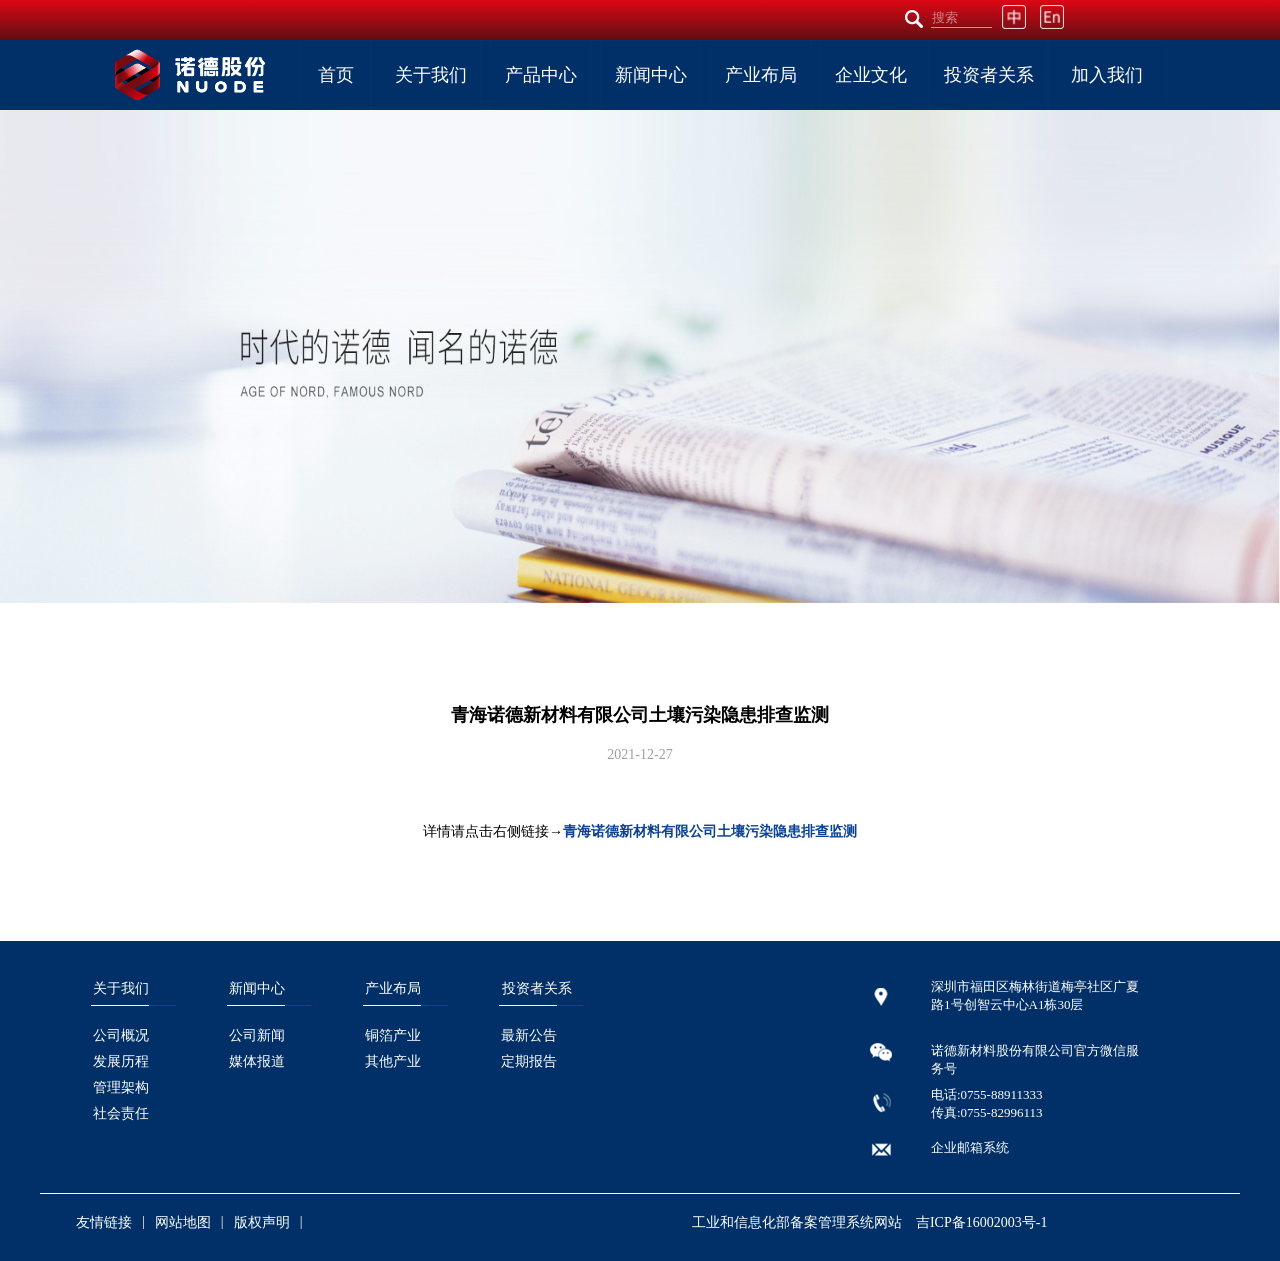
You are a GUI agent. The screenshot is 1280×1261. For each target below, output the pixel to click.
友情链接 (104, 1222)
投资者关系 (989, 75)
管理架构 (121, 1087)
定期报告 (529, 1061)
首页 (336, 75)
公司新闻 (257, 1035)
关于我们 (431, 75)
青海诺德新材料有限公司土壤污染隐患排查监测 (710, 831)
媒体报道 (257, 1061)
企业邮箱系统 (970, 1147)
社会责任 (121, 1113)
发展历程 (121, 1061)
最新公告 (529, 1035)
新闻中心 (651, 75)
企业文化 (871, 75)
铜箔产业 (393, 1035)
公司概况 (121, 1035)
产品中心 (541, 75)
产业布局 (761, 75)
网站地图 (183, 1222)
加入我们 (1107, 75)
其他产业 (393, 1061)
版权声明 (262, 1222)
